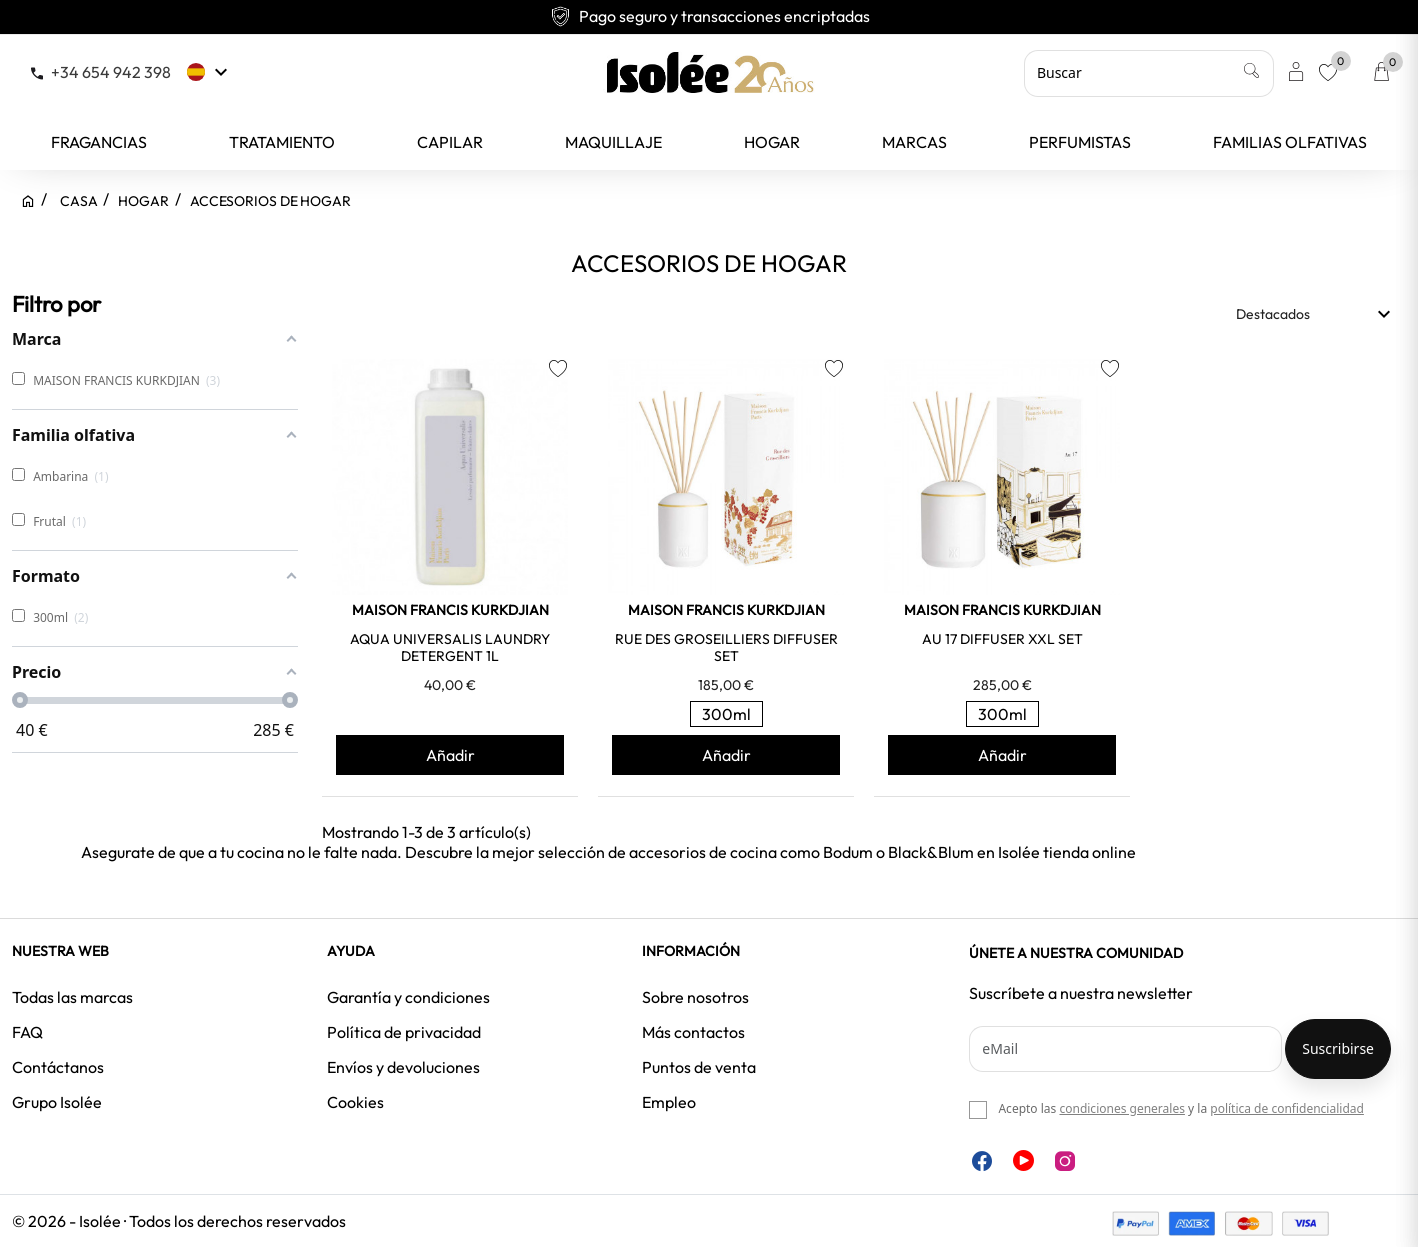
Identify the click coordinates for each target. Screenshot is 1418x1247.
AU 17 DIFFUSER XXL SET (1002, 639)
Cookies (355, 1102)
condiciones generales (1121, 1108)
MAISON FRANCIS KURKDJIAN (450, 610)
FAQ (27, 1032)
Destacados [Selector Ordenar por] (1316, 314)
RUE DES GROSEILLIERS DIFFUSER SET (726, 647)
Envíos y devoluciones (403, 1067)
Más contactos (693, 1032)
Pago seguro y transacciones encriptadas (710, 16)
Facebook (982, 1161)
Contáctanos (58, 1067)
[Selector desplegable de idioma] (209, 72)
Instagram (1065, 1161)
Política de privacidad (404, 1032)
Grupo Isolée (57, 1102)
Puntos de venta (699, 1067)
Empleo (669, 1102)
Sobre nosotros (695, 997)
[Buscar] (1149, 73)
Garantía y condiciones (408, 997)
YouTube (1023, 1160)
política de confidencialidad (1287, 1108)
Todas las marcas (72, 997)
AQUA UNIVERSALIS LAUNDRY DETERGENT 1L (450, 647)
